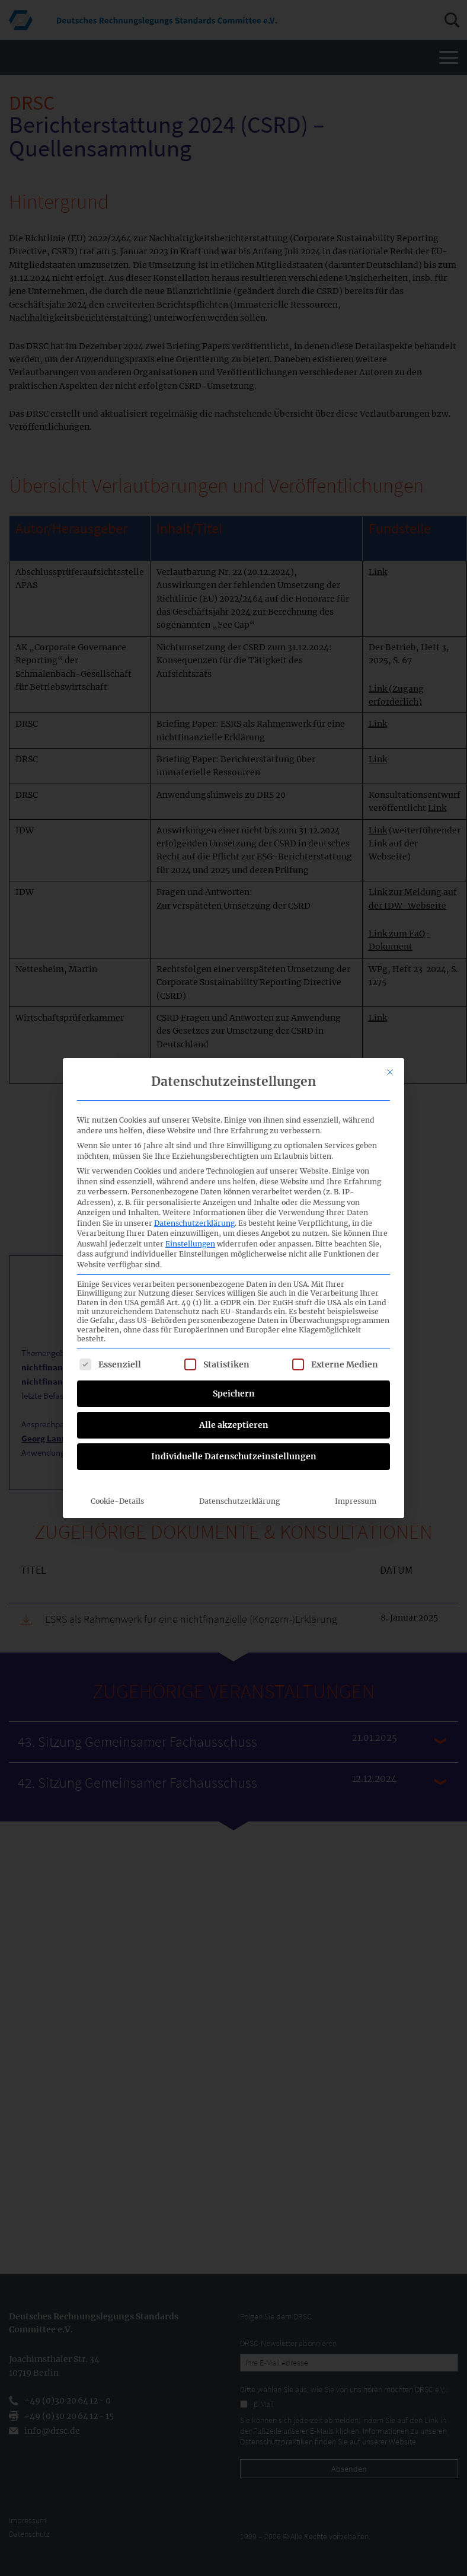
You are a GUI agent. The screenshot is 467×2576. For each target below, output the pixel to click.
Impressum (355, 1485)
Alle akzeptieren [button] (233, 1409)
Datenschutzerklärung (194, 1207)
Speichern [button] (234, 1377)
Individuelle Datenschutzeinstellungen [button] (233, 1440)
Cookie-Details (117, 1485)
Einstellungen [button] (190, 1227)
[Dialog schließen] (389, 1056)
